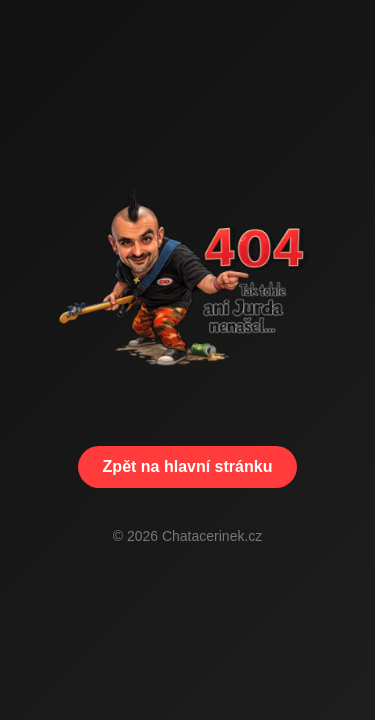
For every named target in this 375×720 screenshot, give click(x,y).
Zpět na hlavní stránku (188, 466)
